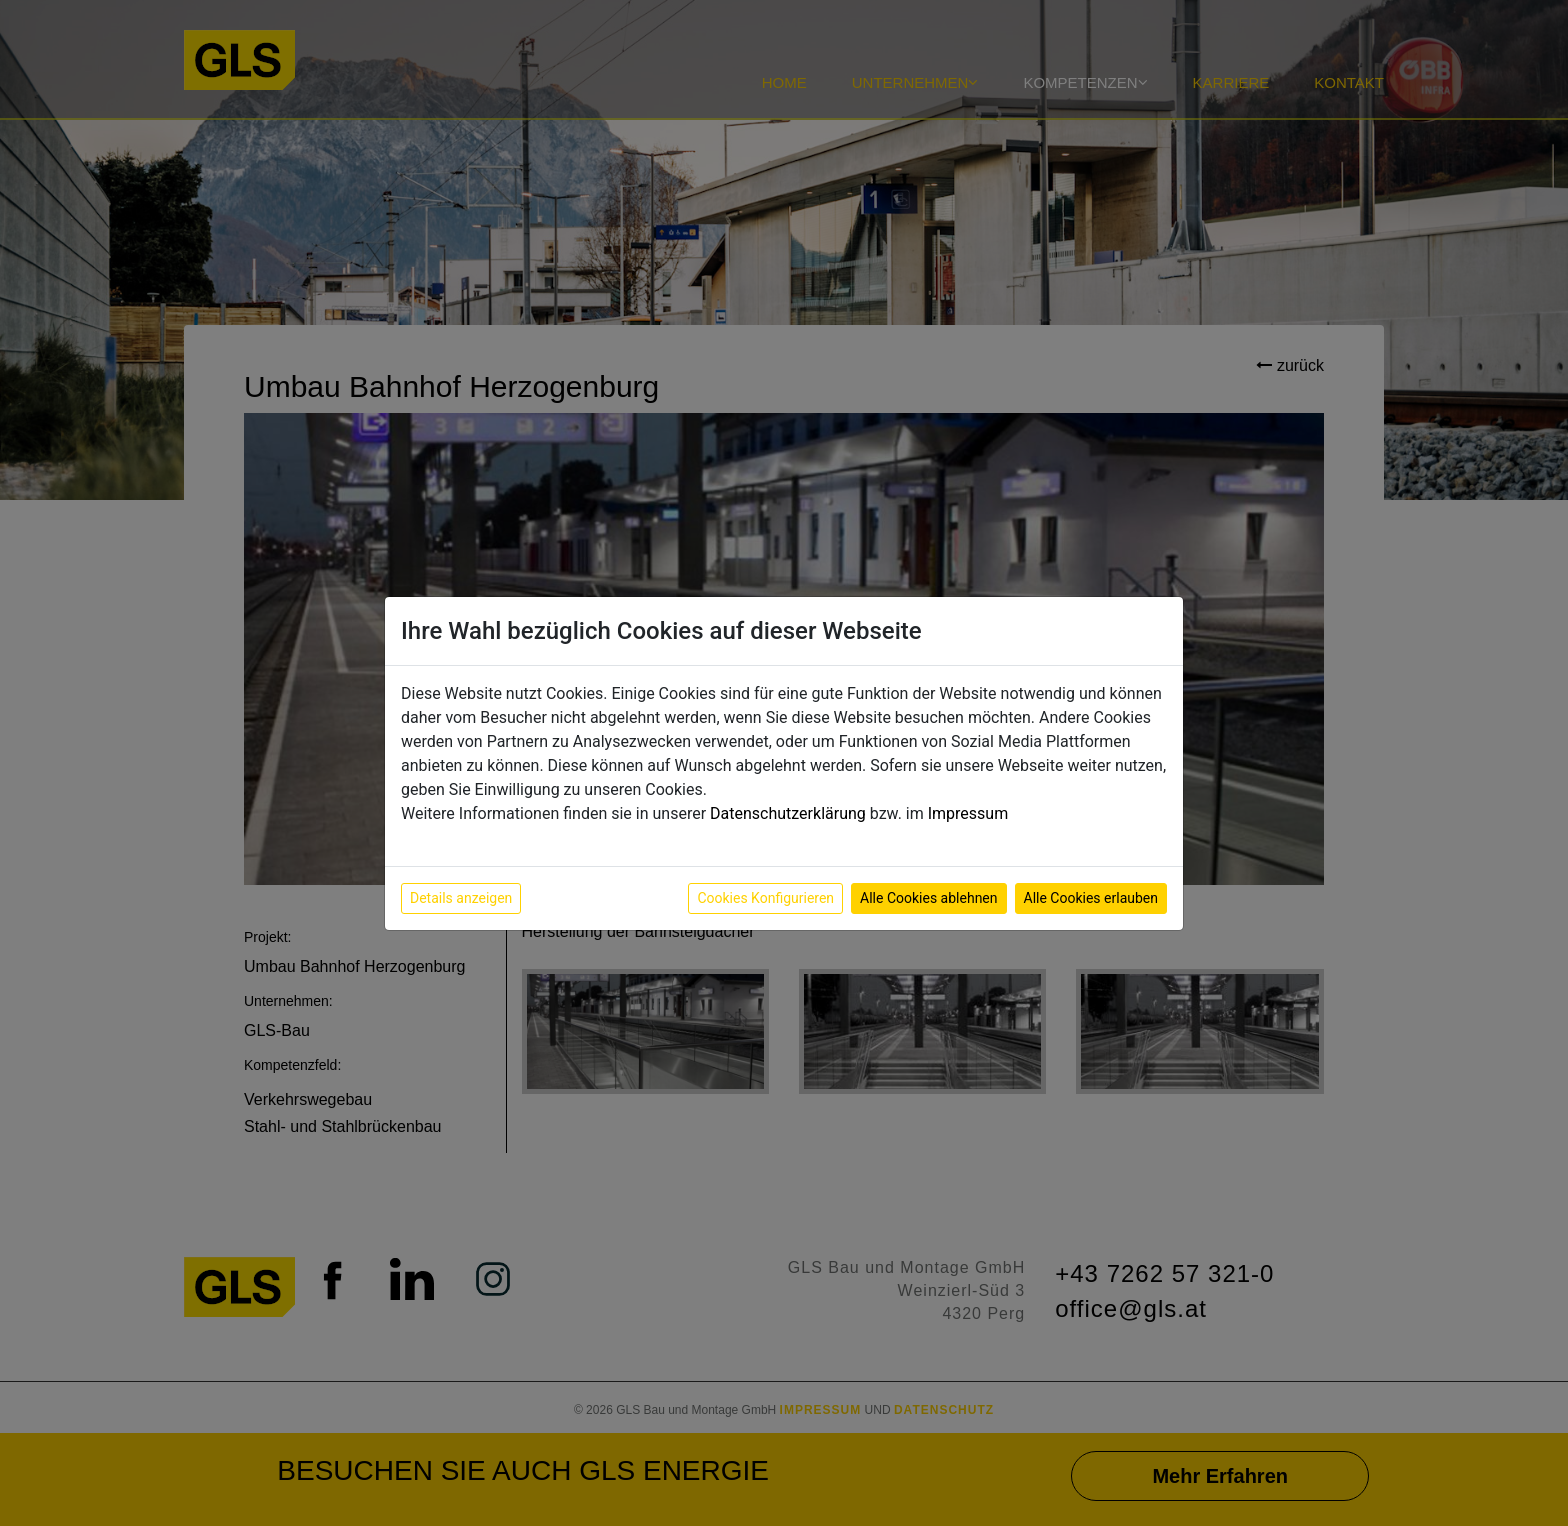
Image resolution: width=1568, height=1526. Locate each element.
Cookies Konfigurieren (765, 898)
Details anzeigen (461, 898)
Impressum (968, 813)
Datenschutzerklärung (788, 813)
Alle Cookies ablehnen (928, 898)
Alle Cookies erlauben (1091, 898)
